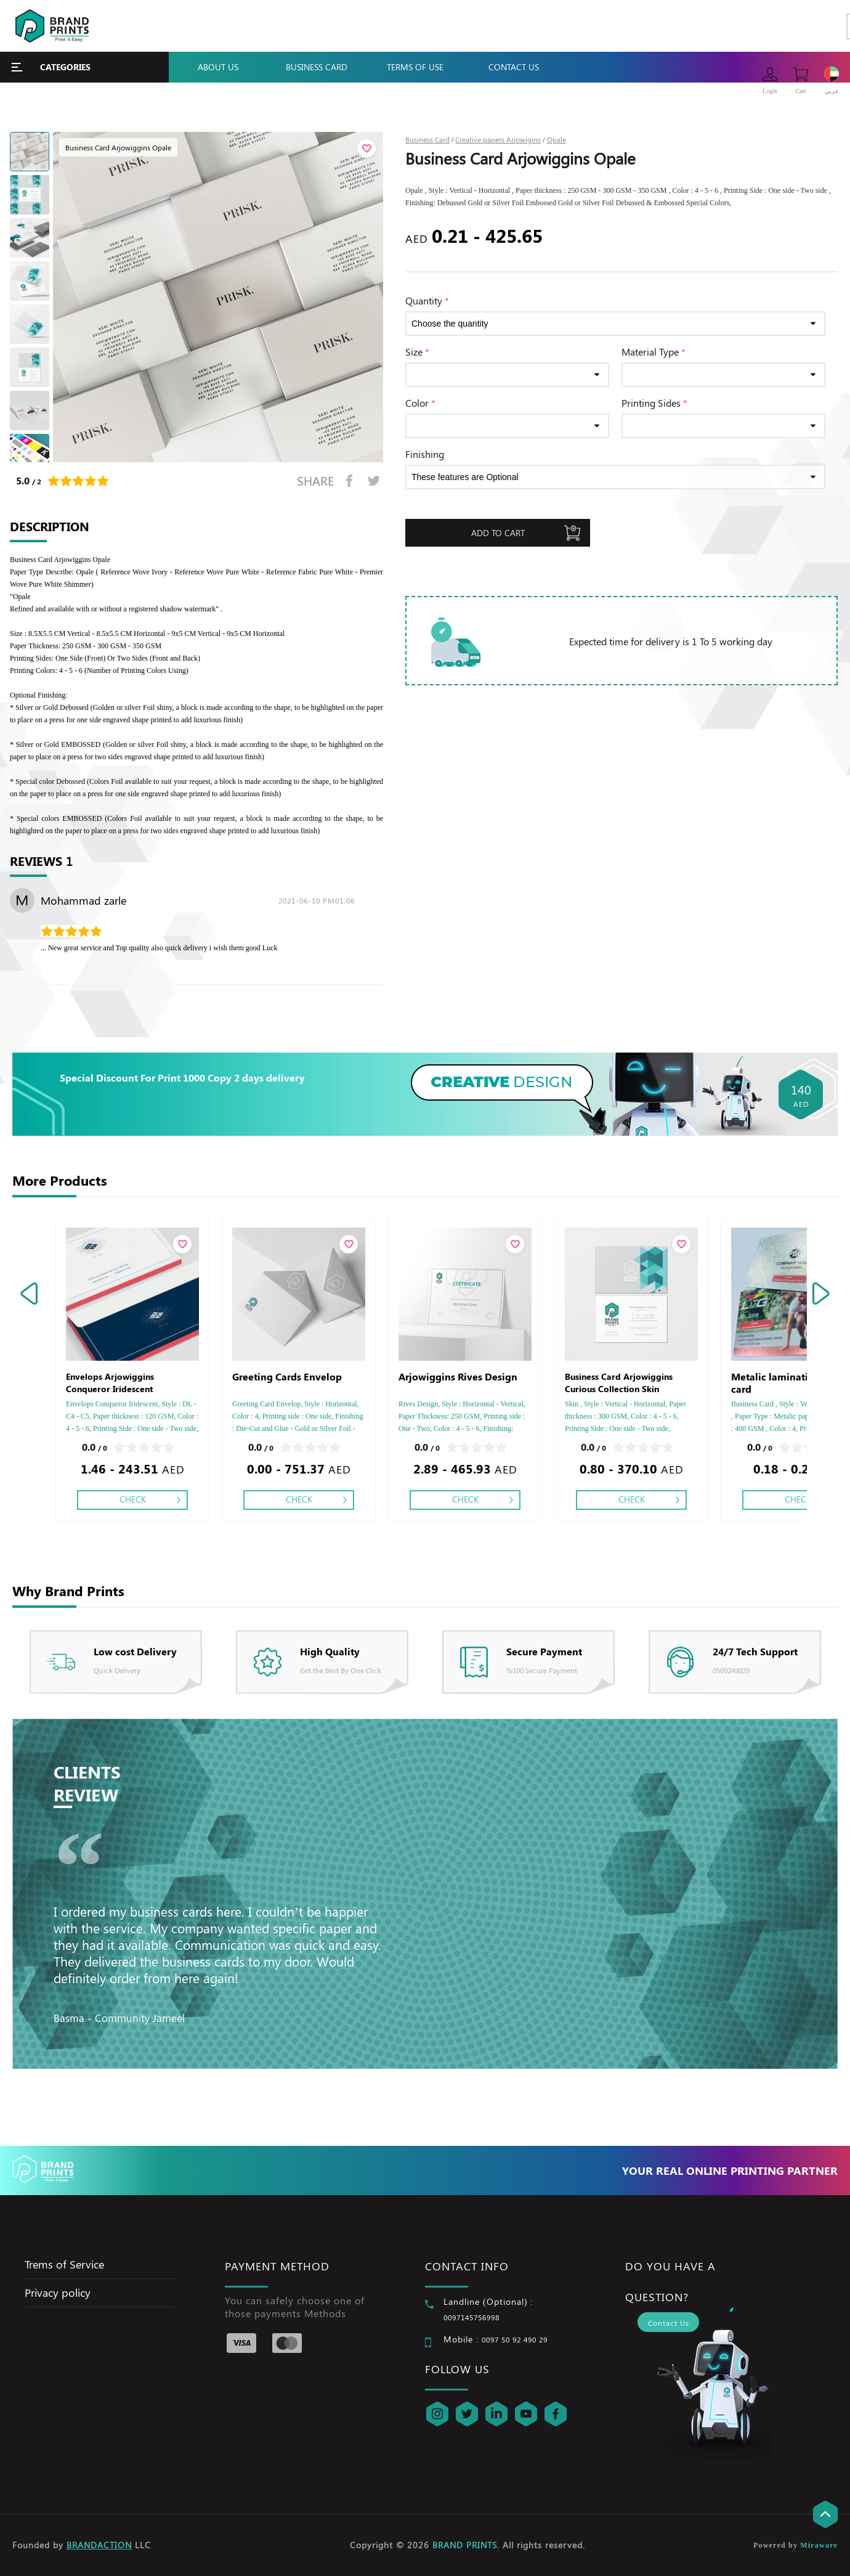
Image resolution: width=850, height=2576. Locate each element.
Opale (556, 139)
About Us (218, 67)
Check (132, 1499)
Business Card (316, 67)
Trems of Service (64, 2264)
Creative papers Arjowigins (498, 139)
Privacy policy (58, 2292)
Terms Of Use (415, 67)
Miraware (819, 2545)
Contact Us (513, 67)
